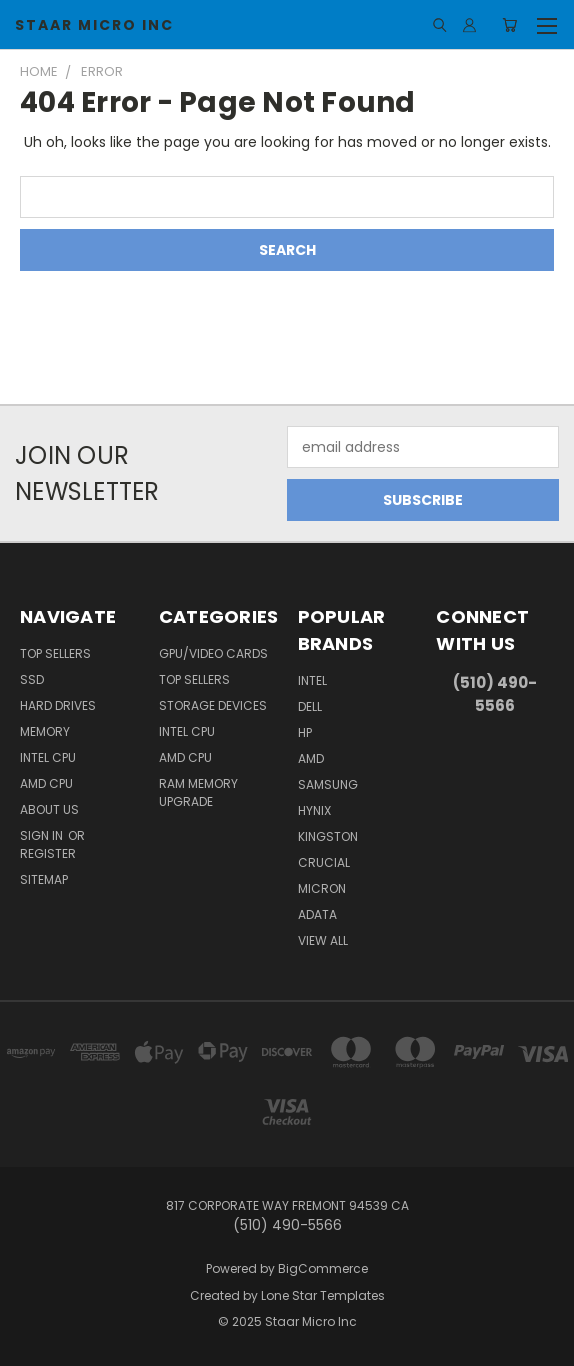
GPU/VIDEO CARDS (213, 653)
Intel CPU (48, 757)
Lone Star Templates (323, 1295)
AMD (311, 758)
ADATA (317, 914)
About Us (49, 809)
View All (323, 940)
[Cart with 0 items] (509, 25)
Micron (322, 888)
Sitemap (44, 879)
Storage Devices (213, 705)
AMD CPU (46, 783)
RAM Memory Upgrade (198, 792)
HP (305, 732)
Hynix (314, 810)
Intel (312, 680)
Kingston (328, 836)
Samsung (328, 784)
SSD (32, 679)
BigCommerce (323, 1268)
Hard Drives (58, 705)
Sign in (43, 835)
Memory (45, 731)
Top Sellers (55, 653)
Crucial (324, 862)
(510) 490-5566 (495, 694)
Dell (310, 706)
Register (48, 853)
